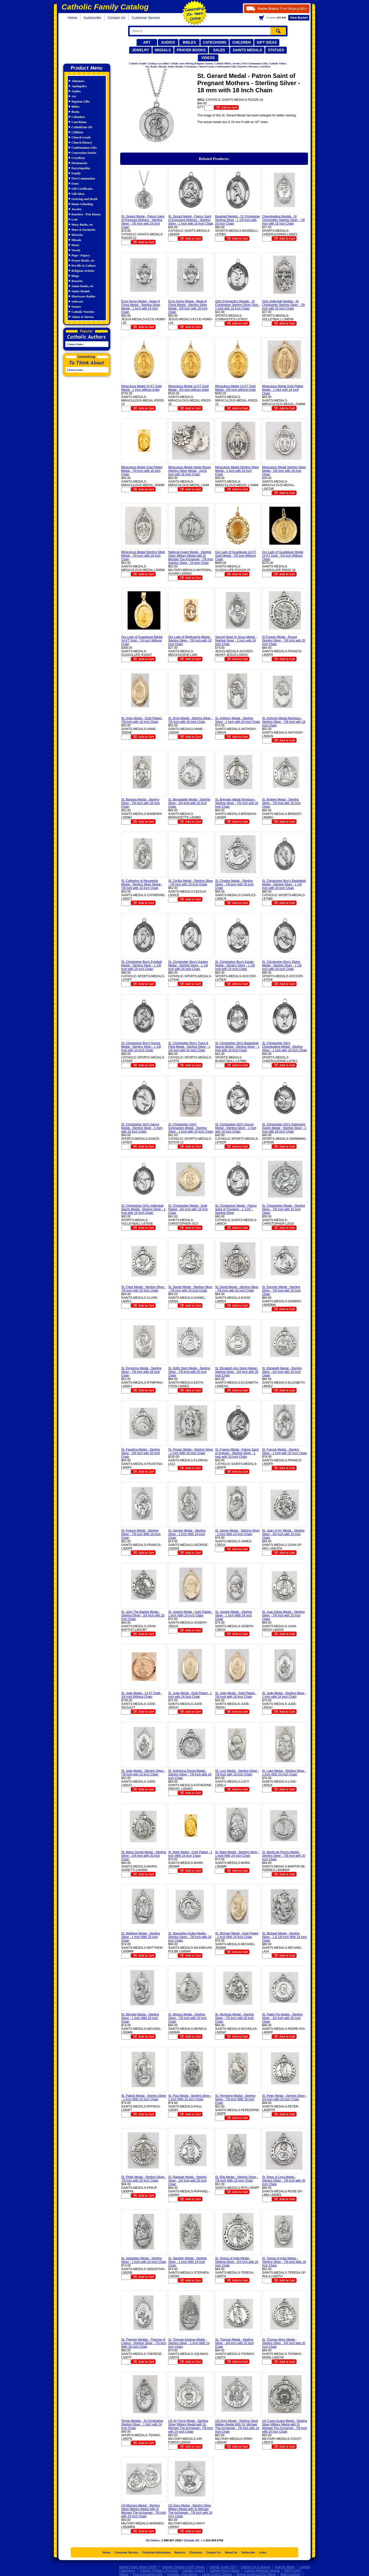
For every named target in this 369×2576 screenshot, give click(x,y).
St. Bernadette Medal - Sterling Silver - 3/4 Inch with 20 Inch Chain (189, 803)
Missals (163, 50)
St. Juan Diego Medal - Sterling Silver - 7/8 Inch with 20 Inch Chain (283, 1615)
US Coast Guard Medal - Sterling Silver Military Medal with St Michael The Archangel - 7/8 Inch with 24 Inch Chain (284, 2426)
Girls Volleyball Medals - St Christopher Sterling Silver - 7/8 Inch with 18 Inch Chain (283, 304)
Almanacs (78, 81)
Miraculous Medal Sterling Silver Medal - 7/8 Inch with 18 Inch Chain (143, 555)
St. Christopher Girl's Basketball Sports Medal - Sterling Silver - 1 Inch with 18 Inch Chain (237, 1046)
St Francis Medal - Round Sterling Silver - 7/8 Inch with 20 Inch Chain (283, 640)
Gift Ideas (267, 42)
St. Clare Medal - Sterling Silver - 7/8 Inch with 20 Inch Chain (143, 1288)
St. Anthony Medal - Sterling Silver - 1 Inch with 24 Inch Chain (237, 720)
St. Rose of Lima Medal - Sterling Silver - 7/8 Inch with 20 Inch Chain (283, 2180)
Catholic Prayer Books (224, 2570)
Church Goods (81, 137)
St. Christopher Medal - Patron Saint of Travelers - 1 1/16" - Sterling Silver (236, 1209)
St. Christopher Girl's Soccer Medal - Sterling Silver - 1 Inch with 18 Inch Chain (235, 1128)
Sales (219, 50)
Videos (208, 58)
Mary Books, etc (82, 224)
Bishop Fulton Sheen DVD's (138, 2567)
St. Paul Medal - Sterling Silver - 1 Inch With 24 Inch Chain (190, 2097)
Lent (74, 219)
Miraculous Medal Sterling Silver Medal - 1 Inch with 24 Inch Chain (237, 470)
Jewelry (140, 50)
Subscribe (248, 2552)
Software (77, 301)
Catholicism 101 (82, 127)
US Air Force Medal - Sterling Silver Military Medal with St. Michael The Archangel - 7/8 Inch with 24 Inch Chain (190, 2426)
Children (241, 42)
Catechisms (215, 42)
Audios (168, 42)
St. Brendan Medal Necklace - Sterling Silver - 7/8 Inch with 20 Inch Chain (236, 803)
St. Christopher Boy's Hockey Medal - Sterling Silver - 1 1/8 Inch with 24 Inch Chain (188, 965)
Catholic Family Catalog (89, 43)
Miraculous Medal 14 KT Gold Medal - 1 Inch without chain (141, 388)
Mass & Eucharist (83, 230)
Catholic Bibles (285, 2567)
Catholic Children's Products (159, 2570)
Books (75, 112)
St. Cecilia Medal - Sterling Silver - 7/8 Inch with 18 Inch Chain (190, 882)
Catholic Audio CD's (222, 2567)
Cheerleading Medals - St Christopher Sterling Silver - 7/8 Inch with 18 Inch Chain (283, 220)
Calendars (78, 117)
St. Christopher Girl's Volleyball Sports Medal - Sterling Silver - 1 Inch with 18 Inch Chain (143, 1209)
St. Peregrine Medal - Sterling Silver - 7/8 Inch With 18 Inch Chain (235, 2099)
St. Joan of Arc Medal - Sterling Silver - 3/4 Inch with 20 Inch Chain (283, 1534)
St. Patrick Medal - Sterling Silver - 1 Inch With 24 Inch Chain (143, 2097)
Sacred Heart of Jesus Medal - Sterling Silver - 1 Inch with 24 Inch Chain (236, 640)
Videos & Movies (82, 317)
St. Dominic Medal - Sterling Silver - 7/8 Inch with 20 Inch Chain (281, 1290)
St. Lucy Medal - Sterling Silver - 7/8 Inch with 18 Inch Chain (237, 1772)
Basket (299, 17)
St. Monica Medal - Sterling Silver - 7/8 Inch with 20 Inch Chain (187, 2018)
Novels (75, 250)
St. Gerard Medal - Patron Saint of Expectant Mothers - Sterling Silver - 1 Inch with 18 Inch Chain (190, 220)
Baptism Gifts (80, 101)
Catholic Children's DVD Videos (182, 2567)
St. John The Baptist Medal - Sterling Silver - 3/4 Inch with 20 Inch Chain (143, 1615)
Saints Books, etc (82, 286)
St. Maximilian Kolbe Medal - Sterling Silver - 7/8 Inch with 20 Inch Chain (189, 1937)
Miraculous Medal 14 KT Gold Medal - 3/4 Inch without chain (188, 388)
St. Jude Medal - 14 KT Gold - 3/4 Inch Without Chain (141, 1695)
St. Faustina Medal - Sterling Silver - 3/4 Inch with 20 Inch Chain (140, 1453)
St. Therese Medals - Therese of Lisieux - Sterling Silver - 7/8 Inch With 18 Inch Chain (143, 2343)
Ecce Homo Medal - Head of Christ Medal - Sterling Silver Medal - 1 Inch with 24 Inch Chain (140, 306)
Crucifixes (78, 158)
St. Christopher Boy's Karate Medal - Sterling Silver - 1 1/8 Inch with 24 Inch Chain (235, 965)
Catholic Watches (82, 312)
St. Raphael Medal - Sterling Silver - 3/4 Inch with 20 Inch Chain (187, 2180)
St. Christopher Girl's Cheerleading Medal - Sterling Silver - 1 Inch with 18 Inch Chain (284, 1046)
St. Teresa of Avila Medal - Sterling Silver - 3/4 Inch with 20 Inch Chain (236, 2262)
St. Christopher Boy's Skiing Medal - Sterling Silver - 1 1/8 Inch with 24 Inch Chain (282, 965)
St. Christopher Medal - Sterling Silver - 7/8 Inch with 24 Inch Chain (283, 1209)
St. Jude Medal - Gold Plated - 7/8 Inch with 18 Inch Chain (235, 1695)
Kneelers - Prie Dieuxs (86, 214)
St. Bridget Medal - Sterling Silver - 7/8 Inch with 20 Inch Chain (281, 803)
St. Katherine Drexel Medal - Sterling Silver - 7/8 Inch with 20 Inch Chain (189, 1774)
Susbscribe (92, 18)
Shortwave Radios (83, 296)
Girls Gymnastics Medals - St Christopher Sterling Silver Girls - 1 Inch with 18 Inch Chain (237, 304)
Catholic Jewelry (193, 2570)
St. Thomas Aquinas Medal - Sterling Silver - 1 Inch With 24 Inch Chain (188, 2343)
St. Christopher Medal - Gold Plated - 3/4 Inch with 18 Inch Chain (188, 1209)
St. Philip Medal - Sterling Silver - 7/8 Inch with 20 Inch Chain (143, 2178)
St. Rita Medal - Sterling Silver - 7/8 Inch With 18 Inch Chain (236, 2178)
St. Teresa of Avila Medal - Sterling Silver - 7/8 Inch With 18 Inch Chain (284, 2262)
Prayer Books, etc (83, 260)
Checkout (195, 2552)
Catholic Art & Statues (255, 2567)
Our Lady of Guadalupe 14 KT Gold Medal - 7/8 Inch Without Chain (235, 555)
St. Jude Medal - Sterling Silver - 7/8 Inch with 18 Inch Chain (143, 1772)
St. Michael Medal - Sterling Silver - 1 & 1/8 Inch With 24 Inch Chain (284, 1937)
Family (76, 173)
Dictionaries (79, 163)
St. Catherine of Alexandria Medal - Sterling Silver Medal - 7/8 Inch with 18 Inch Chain (141, 884)
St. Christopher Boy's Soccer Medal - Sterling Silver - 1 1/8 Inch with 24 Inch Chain (141, 1046)
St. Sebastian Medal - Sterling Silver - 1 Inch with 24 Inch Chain (143, 2260)
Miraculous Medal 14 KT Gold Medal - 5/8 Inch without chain (235, 388)
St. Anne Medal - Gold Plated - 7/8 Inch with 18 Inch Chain (142, 720)
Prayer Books (191, 50)
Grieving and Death (84, 199)
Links (262, 2552)
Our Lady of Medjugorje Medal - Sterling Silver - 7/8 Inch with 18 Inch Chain (189, 640)
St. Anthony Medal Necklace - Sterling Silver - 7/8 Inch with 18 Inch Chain (283, 721)
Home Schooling (82, 204)
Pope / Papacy (80, 255)
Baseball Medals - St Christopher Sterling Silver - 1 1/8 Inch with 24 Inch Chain (237, 220)
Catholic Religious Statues (262, 2570)
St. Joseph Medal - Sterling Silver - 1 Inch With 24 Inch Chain (233, 1615)
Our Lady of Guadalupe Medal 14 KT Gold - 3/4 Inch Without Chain (282, 555)
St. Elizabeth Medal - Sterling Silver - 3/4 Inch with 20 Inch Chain (282, 1371)
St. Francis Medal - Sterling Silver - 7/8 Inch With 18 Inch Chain (140, 1534)
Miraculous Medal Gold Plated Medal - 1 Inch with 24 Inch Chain (282, 389)
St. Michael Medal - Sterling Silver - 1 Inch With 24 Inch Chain (140, 2018)
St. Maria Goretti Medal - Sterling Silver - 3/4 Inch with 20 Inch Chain (143, 1855)
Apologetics (79, 86)
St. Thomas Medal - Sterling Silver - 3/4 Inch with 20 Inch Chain (234, 2343)
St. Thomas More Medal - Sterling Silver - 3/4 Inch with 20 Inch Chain (283, 2343)
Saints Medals (247, 50)
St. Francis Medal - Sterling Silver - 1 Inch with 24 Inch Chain (284, 1451)
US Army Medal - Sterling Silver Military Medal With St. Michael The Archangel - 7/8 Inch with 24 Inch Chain (237, 2426)
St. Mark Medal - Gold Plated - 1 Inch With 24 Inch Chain (190, 1854)
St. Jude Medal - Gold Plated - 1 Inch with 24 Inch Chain (190, 1695)
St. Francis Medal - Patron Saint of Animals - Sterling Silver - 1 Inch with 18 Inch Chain (237, 1453)
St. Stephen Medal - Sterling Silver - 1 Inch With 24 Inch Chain (187, 2262)
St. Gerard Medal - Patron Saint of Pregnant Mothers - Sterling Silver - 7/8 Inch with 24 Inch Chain (142, 222)
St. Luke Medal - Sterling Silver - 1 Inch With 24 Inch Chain (284, 1772)
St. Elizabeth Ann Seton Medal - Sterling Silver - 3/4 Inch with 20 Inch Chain (236, 1371)
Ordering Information (156, 2552)
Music (75, 245)
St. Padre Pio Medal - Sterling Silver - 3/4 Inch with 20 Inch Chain (282, 2018)
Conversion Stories (83, 153)
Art (146, 42)
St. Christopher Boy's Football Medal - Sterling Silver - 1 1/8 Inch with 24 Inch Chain (141, 965)
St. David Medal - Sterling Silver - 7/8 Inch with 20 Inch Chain (236, 1288)
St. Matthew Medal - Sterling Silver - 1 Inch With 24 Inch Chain (140, 1937)
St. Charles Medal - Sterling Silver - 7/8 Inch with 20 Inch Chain (234, 884)
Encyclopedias (80, 168)
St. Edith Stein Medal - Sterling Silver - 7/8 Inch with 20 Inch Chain (189, 1371)
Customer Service (146, 18)
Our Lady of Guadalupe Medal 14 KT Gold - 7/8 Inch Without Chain (141, 640)
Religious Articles (83, 271)
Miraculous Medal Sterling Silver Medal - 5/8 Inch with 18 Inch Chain (284, 470)
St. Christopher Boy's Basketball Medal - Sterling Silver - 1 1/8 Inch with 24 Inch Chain (284, 884)
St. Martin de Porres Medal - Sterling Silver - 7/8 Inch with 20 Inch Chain (283, 1855)
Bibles (189, 42)
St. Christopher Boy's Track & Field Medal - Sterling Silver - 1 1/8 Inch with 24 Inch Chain (189, 1046)
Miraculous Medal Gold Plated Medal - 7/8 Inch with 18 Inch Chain (141, 470)
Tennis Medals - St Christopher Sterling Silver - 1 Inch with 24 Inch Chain (142, 2424)
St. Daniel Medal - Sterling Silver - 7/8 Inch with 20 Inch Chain (190, 1288)
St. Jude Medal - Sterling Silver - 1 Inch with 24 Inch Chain (284, 1695)
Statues (276, 50)
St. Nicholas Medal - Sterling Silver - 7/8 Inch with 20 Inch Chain (234, 2018)
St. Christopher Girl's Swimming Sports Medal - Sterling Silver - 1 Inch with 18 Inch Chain (284, 1128)
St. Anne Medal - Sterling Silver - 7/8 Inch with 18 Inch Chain (190, 720)
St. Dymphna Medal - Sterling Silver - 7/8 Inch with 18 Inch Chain (141, 1371)
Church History (81, 142)
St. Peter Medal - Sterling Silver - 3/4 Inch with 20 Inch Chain (284, 2097)
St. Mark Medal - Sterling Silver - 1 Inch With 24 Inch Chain (237, 1854)
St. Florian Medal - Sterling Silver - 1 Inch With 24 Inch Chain (190, 1451)
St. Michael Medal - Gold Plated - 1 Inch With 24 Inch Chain (236, 1935)
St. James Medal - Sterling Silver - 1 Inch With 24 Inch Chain (237, 1532)
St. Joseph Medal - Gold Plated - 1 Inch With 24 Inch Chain (190, 1613)
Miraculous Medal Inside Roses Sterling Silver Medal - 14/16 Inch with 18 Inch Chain (189, 470)
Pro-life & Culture (83, 265)
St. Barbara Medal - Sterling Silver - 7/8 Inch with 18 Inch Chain (140, 803)
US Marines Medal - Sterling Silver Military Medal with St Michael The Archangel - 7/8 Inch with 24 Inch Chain (143, 2511)
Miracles (77, 235)
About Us (231, 2552)
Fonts (75, 183)
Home (72, 18)
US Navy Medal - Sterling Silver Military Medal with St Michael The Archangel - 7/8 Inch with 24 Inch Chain (190, 2511)
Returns (180, 2552)
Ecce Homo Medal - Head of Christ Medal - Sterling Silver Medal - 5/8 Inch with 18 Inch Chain (187, 306)
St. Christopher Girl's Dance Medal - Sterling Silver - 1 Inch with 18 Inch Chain (141, 1128)
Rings (75, 276)
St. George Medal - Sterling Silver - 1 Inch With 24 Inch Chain (186, 1534)
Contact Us (116, 18)
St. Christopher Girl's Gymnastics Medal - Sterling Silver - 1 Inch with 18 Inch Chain (190, 1128)
